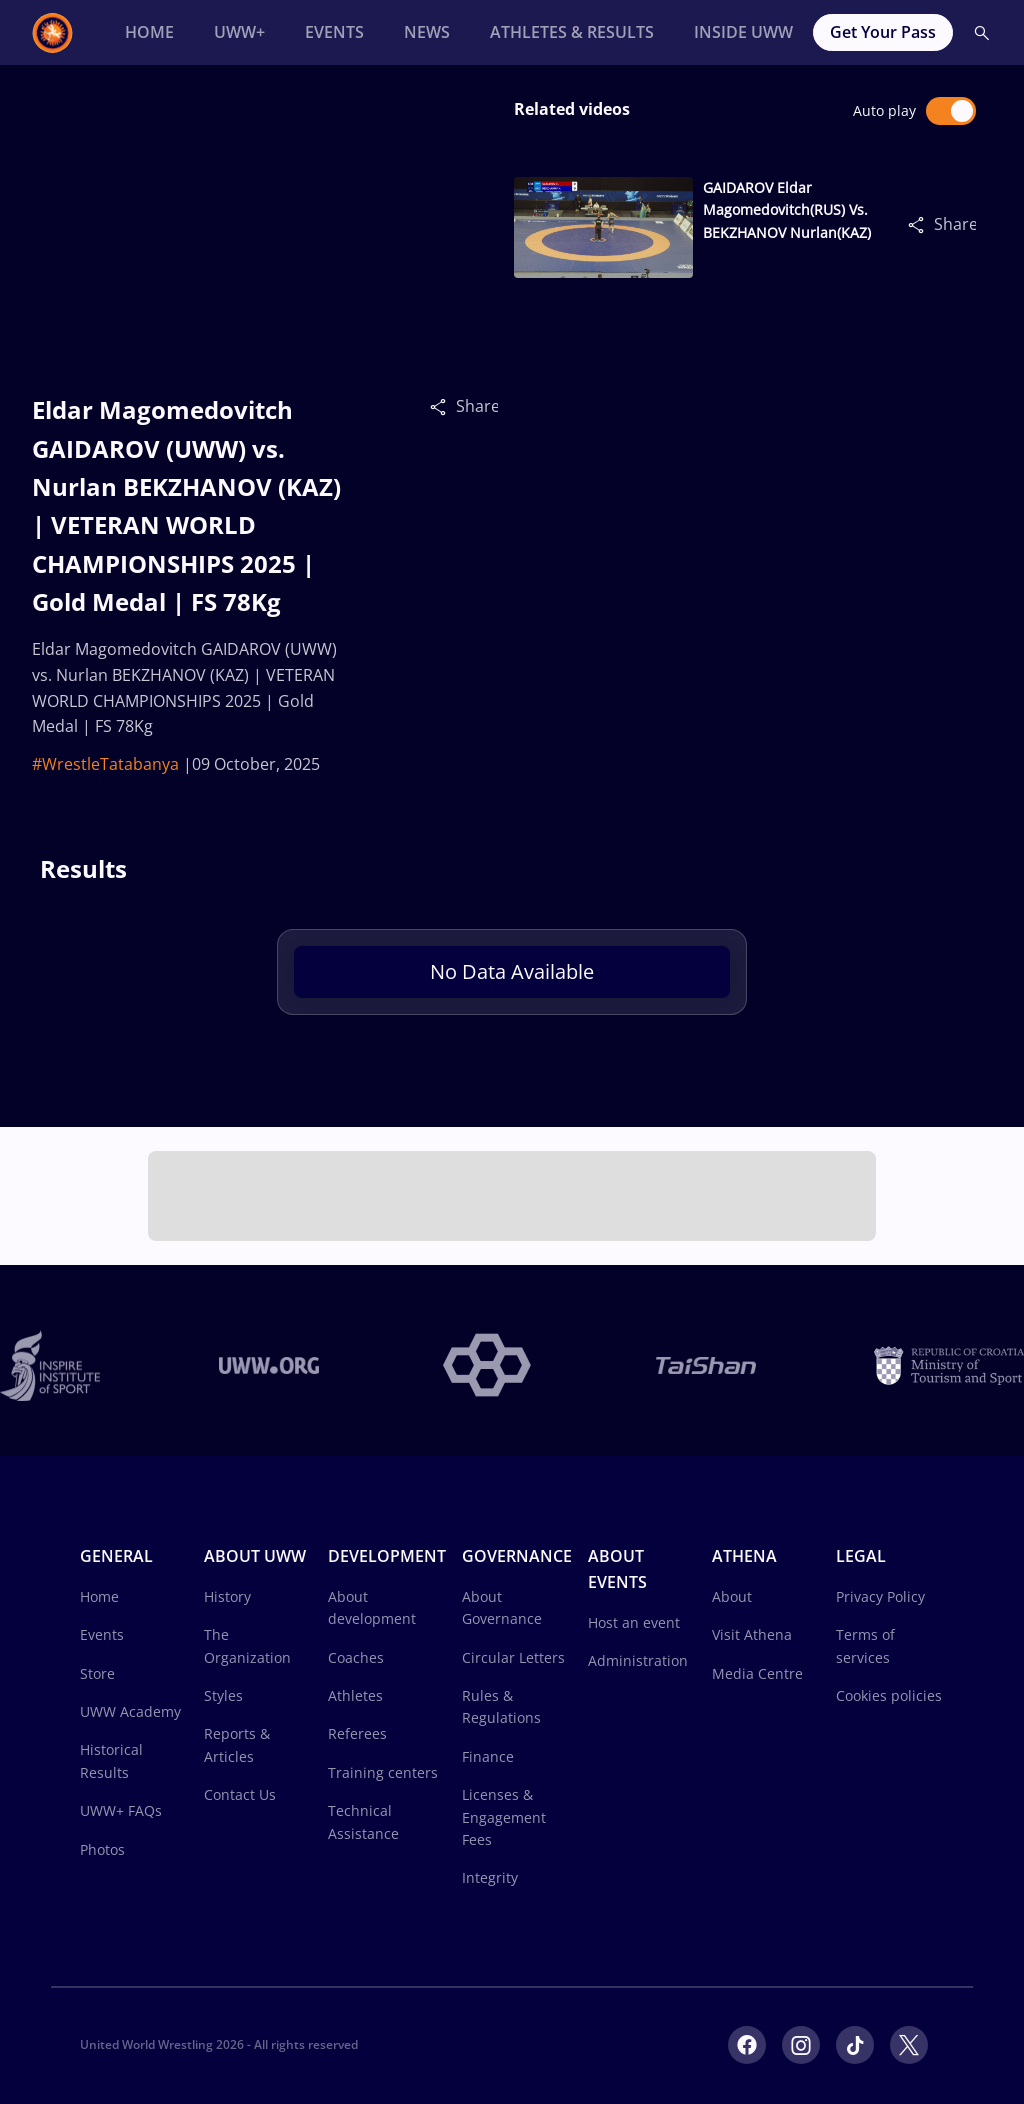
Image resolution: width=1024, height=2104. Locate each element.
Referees (357, 1733)
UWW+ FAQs (121, 1810)
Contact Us (240, 1794)
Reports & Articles (237, 1744)
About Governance (502, 1607)
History (227, 1596)
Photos (102, 1849)
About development (372, 1607)
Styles (223, 1695)
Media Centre (757, 1673)
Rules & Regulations (501, 1706)
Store (97, 1673)
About (732, 1596)
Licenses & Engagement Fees (504, 1817)
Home (99, 1596)
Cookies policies (889, 1695)
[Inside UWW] (743, 32)
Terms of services (865, 1645)
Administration (638, 1660)
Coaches (356, 1657)
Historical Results (111, 1760)
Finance (488, 1756)
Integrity (490, 1877)
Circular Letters (513, 1657)
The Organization (247, 1645)
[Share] (443, 406)
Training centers (383, 1772)
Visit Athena (752, 1634)
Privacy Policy (880, 1596)
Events (102, 1634)
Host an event (634, 1622)
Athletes (355, 1695)
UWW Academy (130, 1711)
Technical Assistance (363, 1821)
